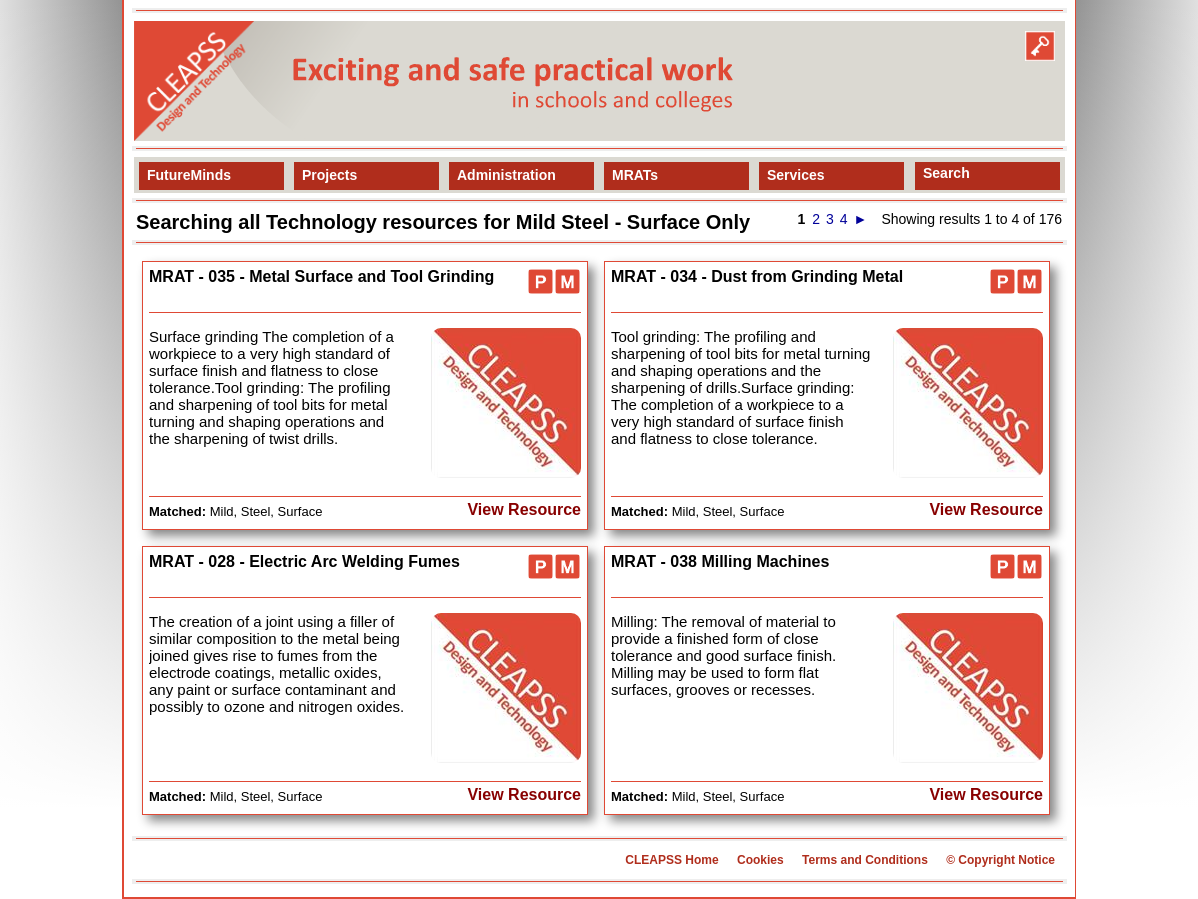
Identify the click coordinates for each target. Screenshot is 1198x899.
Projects (329, 175)
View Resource (524, 509)
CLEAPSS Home (671, 860)
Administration (506, 175)
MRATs (635, 175)
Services (796, 175)
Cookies (760, 860)
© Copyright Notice (1000, 860)
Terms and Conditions (865, 860)
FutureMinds (189, 175)
